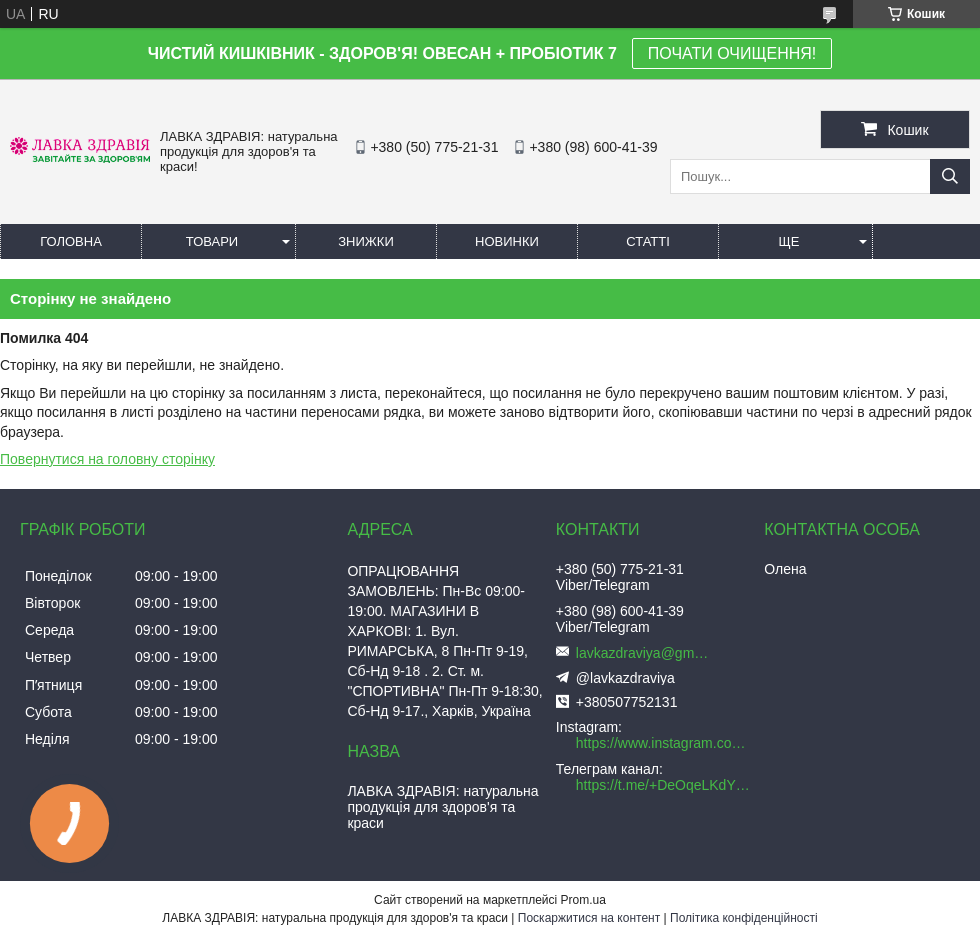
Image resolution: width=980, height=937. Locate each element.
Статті (648, 241)
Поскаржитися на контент (589, 918)
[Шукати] (950, 176)
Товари (212, 241)
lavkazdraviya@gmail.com (646, 653)
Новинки (507, 241)
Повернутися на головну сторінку (107, 459)
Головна (71, 241)
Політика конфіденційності (744, 918)
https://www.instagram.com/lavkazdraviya (665, 743)
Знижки (366, 241)
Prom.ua (583, 900)
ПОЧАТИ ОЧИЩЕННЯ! (732, 53)
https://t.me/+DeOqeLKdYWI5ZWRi (665, 785)
